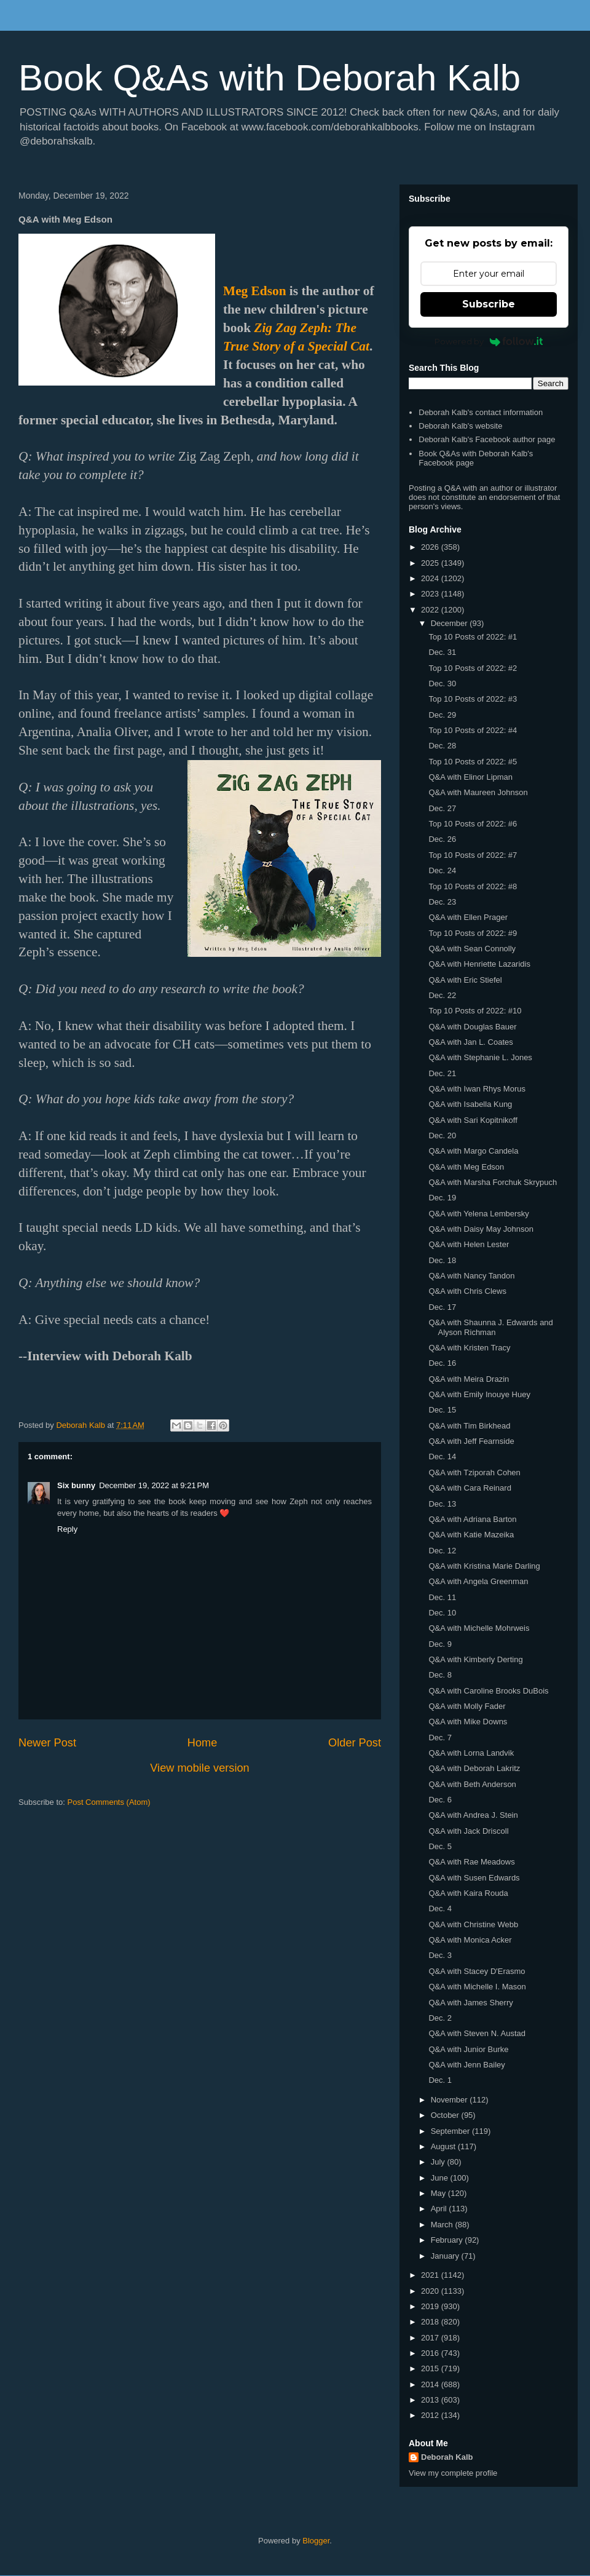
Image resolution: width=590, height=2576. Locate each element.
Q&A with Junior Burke (468, 2049)
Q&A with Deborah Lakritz (474, 1768)
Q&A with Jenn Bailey (466, 2064)
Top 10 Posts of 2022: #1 (472, 636)
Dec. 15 (442, 1409)
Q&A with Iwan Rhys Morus (476, 1088)
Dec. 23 (442, 901)
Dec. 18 (442, 1260)
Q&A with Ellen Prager (468, 917)
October (446, 2115)
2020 (431, 2291)
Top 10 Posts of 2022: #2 (472, 668)
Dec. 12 (442, 1550)
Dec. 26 (442, 839)
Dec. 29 (442, 714)
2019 (431, 2306)
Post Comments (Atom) (109, 1802)
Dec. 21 (442, 1073)
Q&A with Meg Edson (466, 1166)
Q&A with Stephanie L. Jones (480, 1057)
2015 (431, 2368)
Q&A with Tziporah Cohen (474, 1472)
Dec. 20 (442, 1135)
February (448, 2240)
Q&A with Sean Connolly (472, 948)
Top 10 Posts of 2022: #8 (472, 886)
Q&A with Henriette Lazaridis (479, 964)
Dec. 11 (442, 1597)
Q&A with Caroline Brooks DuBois (488, 1690)
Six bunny (76, 1485)
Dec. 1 (440, 2080)
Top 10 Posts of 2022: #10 (474, 1010)
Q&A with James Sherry (470, 2002)
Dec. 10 (442, 1612)
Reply (67, 1529)
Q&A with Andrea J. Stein (472, 1815)
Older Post (354, 1743)
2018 (431, 2321)
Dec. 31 (442, 652)
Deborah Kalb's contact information (481, 412)
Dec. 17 (442, 1307)
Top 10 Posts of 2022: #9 (472, 933)
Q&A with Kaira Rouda (468, 1893)
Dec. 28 (442, 745)
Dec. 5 (440, 1846)
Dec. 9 (440, 1644)
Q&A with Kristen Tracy (469, 1347)
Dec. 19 (442, 1197)
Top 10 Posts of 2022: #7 (472, 855)
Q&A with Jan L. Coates (470, 1042)
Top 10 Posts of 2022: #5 (472, 761)
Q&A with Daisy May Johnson (480, 1229)
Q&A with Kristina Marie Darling (484, 1566)
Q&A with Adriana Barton (472, 1519)
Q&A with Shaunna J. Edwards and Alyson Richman (490, 1327)
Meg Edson (254, 290)
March (443, 2224)
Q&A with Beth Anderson (472, 1784)
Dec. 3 (440, 1955)
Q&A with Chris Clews (467, 1291)
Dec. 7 (440, 1737)
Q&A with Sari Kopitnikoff (472, 1120)
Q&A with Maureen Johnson (477, 792)
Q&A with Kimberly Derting (475, 1659)
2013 (431, 2399)
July (439, 2161)
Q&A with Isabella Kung (470, 1104)
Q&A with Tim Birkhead (469, 1425)
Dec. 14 (442, 1456)
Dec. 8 (440, 1674)
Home (202, 1743)
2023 (431, 593)
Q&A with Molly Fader (466, 1706)
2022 (431, 609)
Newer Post (47, 1743)
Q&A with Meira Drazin (468, 1379)
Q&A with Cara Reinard (469, 1487)
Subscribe (488, 304)
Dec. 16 (442, 1363)
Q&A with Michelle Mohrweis (478, 1628)
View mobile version (199, 1768)
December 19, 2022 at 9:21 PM (154, 1485)
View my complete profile (453, 2473)
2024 (431, 578)
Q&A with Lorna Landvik (471, 1753)
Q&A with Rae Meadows (471, 1861)
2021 (431, 2275)
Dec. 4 (440, 1908)
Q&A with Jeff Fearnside (471, 1441)
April (440, 2208)
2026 (431, 547)
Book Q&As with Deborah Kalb (269, 77)
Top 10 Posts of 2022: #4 (472, 730)
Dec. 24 (442, 870)
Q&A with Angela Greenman (478, 1581)
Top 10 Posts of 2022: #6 (472, 823)
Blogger (315, 2540)
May (439, 2193)
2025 (431, 563)
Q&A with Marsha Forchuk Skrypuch (492, 1182)
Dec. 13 (442, 1503)
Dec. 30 (442, 683)
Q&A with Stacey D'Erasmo (476, 1971)
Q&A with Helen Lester (468, 1244)
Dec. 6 (440, 1799)
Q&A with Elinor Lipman (470, 777)
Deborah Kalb (447, 2457)
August (444, 2146)
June (440, 2177)
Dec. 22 (442, 995)
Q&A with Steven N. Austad (476, 2033)
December (450, 623)
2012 (431, 2415)
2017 (431, 2337)
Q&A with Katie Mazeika (471, 1534)
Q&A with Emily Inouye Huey (479, 1394)
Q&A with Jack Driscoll (468, 1831)
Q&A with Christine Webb (473, 1924)
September (451, 2131)
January (446, 2256)
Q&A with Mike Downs (467, 1721)
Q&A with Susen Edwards (473, 1877)
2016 (431, 2353)
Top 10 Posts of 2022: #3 (472, 698)
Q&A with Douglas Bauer (472, 1026)
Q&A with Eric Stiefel (465, 980)
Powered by (489, 341)
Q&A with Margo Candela (473, 1150)
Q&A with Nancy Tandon (471, 1275)
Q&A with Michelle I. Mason (476, 1986)
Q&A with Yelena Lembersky (478, 1213)
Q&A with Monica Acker (469, 1939)
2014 (431, 2384)
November (450, 2099)
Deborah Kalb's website (460, 425)
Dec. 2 (440, 2018)
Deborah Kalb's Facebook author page (487, 439)
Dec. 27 (442, 808)
